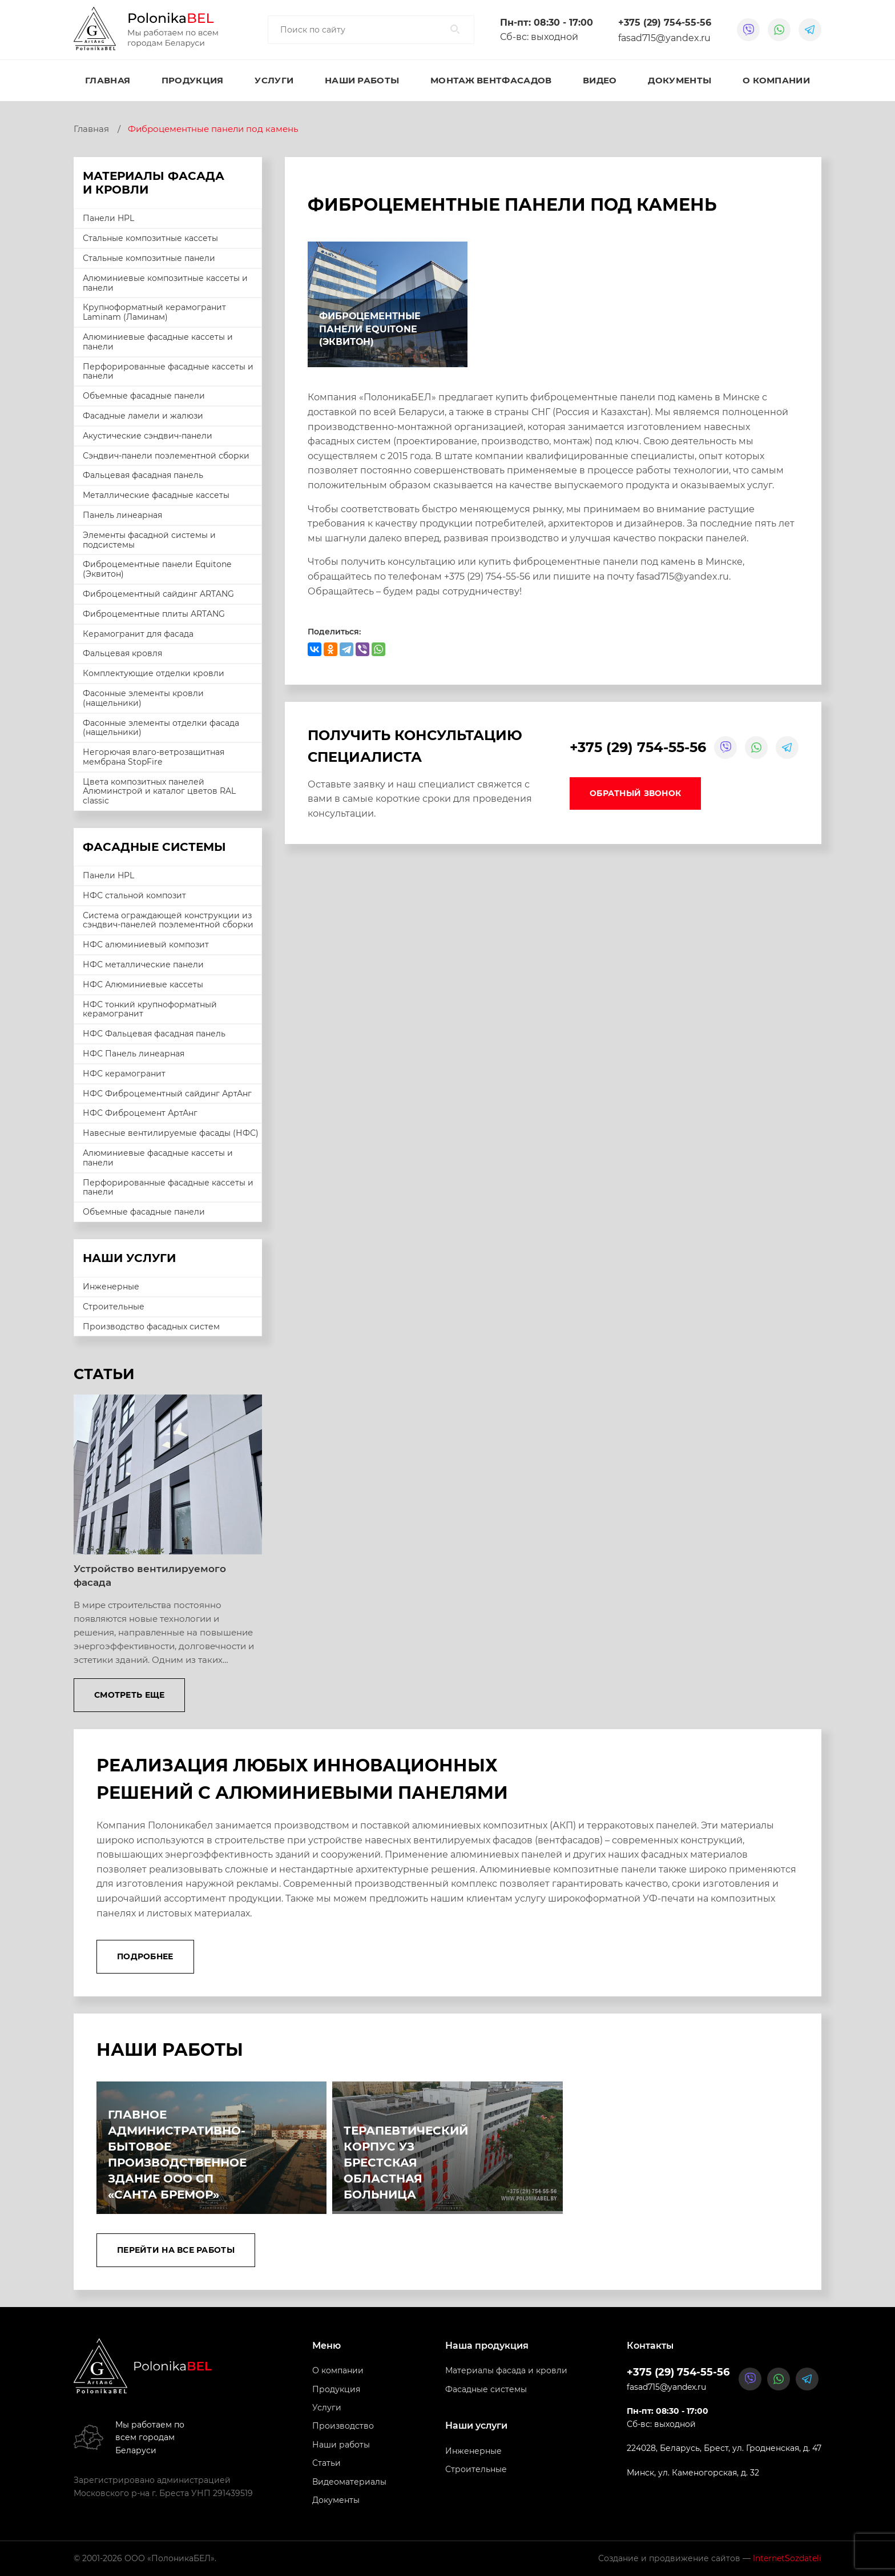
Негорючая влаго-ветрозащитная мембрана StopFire (153, 757)
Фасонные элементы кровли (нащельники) (143, 698)
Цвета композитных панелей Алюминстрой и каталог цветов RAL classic (159, 791)
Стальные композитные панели (149, 258)
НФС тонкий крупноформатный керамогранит (150, 1009)
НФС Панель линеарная (133, 1053)
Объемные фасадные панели (144, 396)
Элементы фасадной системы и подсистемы (149, 540)
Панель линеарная (122, 515)
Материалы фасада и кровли (506, 2371)
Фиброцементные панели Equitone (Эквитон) (157, 569)
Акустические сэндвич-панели (147, 436)
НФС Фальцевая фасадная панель (154, 1033)
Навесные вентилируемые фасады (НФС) (171, 1133)
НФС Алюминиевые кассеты (143, 984)
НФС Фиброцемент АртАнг (140, 1113)
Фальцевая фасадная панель (143, 475)
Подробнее (145, 1956)
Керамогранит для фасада (138, 634)
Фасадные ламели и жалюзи (143, 416)
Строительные (113, 1306)
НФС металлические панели (143, 964)
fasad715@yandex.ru (664, 38)
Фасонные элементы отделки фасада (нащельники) (161, 728)
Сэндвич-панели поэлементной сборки (166, 456)
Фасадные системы (486, 2389)
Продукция (193, 80)
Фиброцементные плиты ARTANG (154, 614)
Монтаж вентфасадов (490, 80)
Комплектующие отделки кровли (153, 673)
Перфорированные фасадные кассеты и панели (168, 371)
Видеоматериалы (349, 2482)
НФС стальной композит (134, 895)
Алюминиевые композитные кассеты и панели (165, 283)
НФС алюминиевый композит (146, 944)
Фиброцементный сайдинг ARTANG (158, 594)
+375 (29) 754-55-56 (664, 22)
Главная (107, 80)
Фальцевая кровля (122, 653)
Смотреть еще (129, 1695)
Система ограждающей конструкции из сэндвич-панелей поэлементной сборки (168, 920)
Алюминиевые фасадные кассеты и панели (158, 342)
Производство (343, 2426)
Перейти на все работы (176, 2250)
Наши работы (362, 80)
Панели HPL (108, 218)
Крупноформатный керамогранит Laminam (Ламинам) (154, 312)
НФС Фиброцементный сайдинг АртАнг (167, 1093)
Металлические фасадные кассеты (156, 495)
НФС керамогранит (124, 1073)
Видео (600, 80)
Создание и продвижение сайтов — (709, 2559)
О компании (776, 80)
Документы (679, 80)
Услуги (274, 80)
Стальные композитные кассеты (150, 238)
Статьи (326, 2463)
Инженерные (111, 1286)
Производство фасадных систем (151, 1326)
